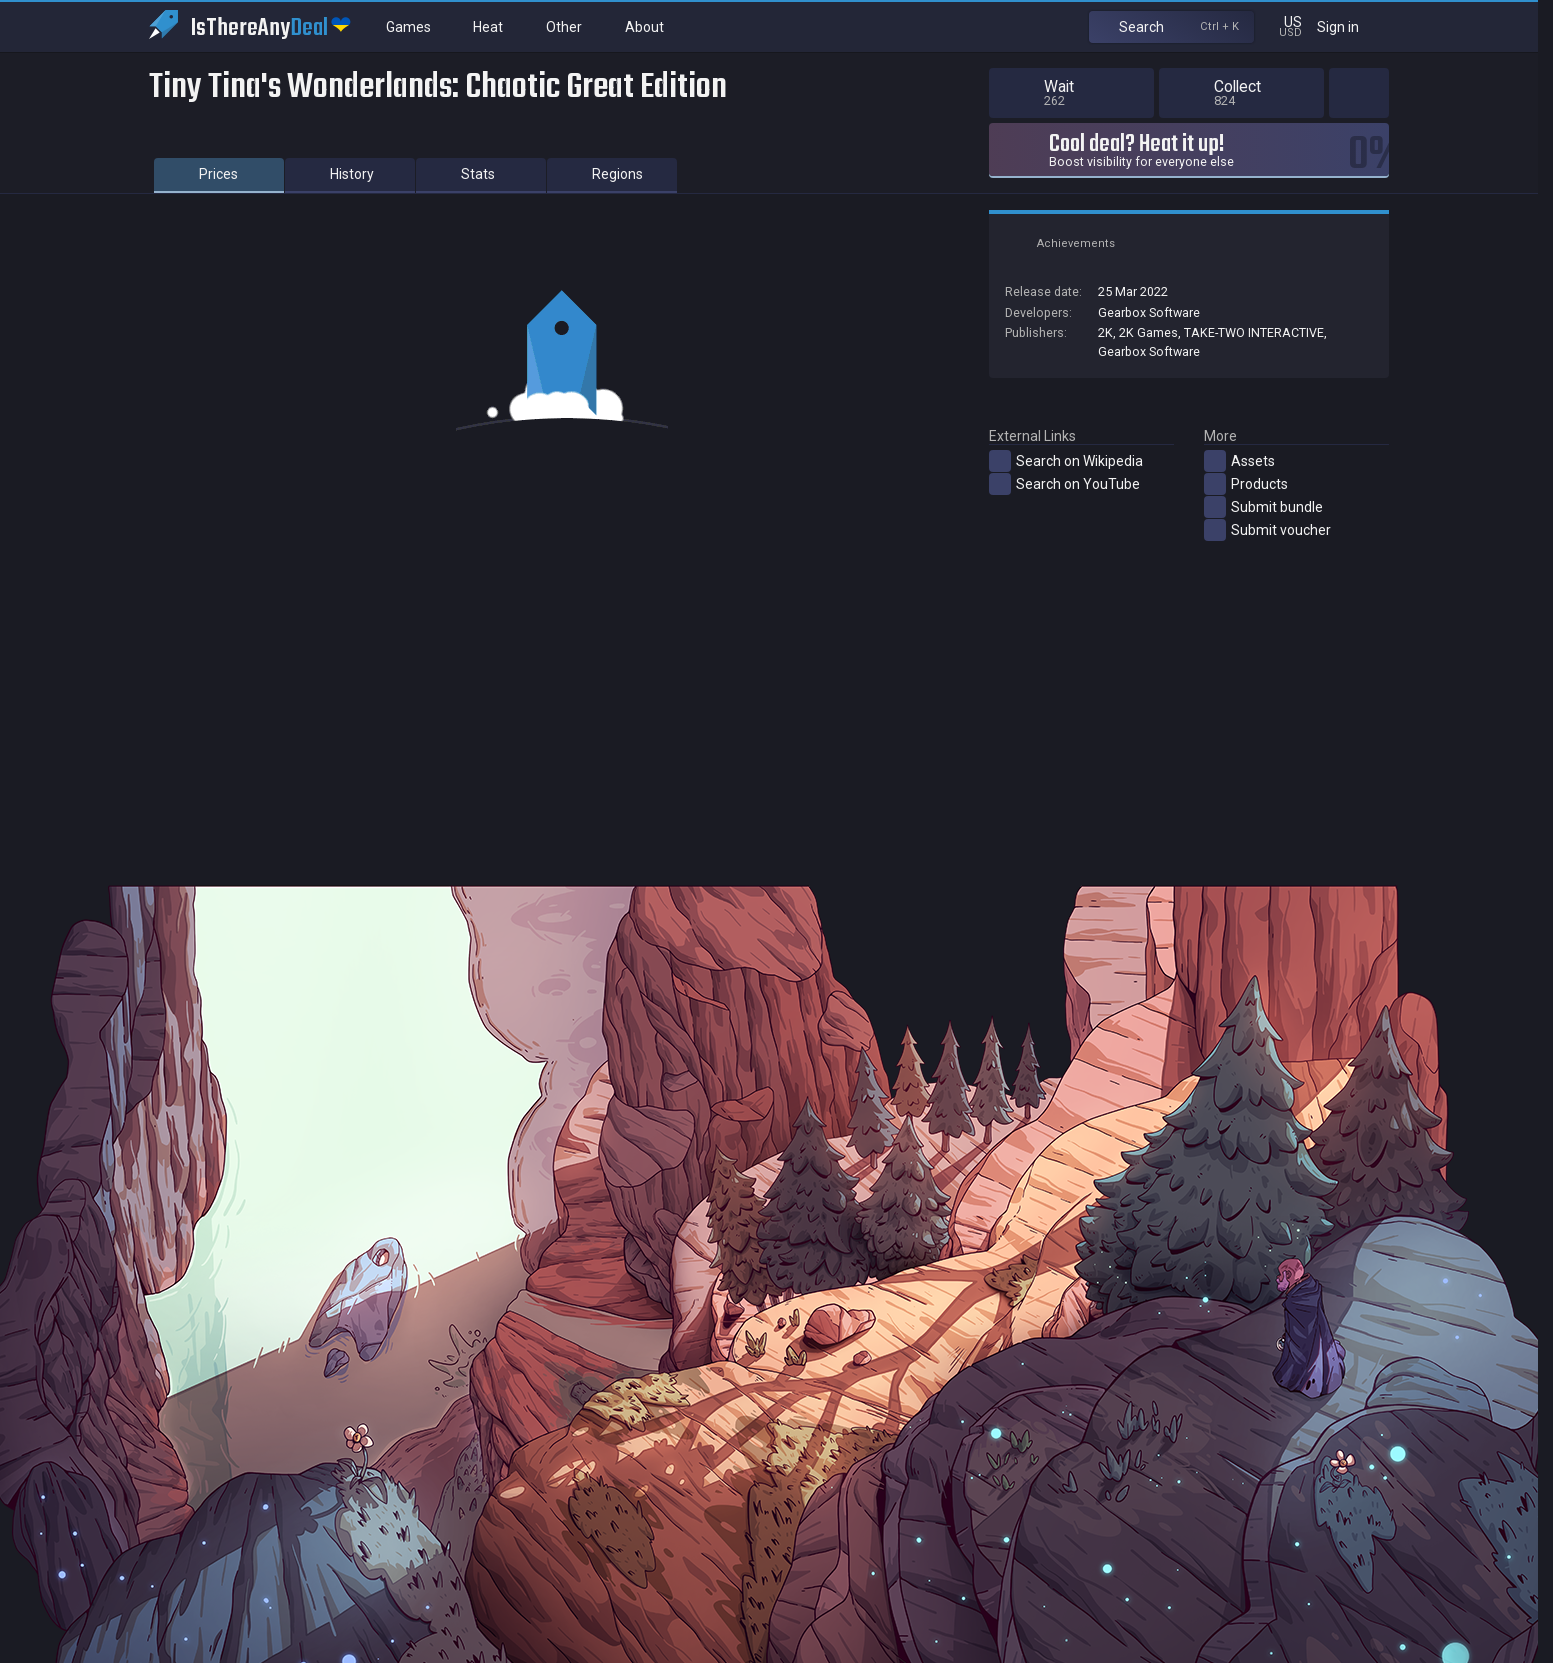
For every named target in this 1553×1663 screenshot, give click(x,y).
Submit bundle (1263, 507)
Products (1246, 484)
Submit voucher (1267, 530)
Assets (1239, 461)
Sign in (1350, 26)
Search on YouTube (1064, 484)
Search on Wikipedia (1066, 461)
